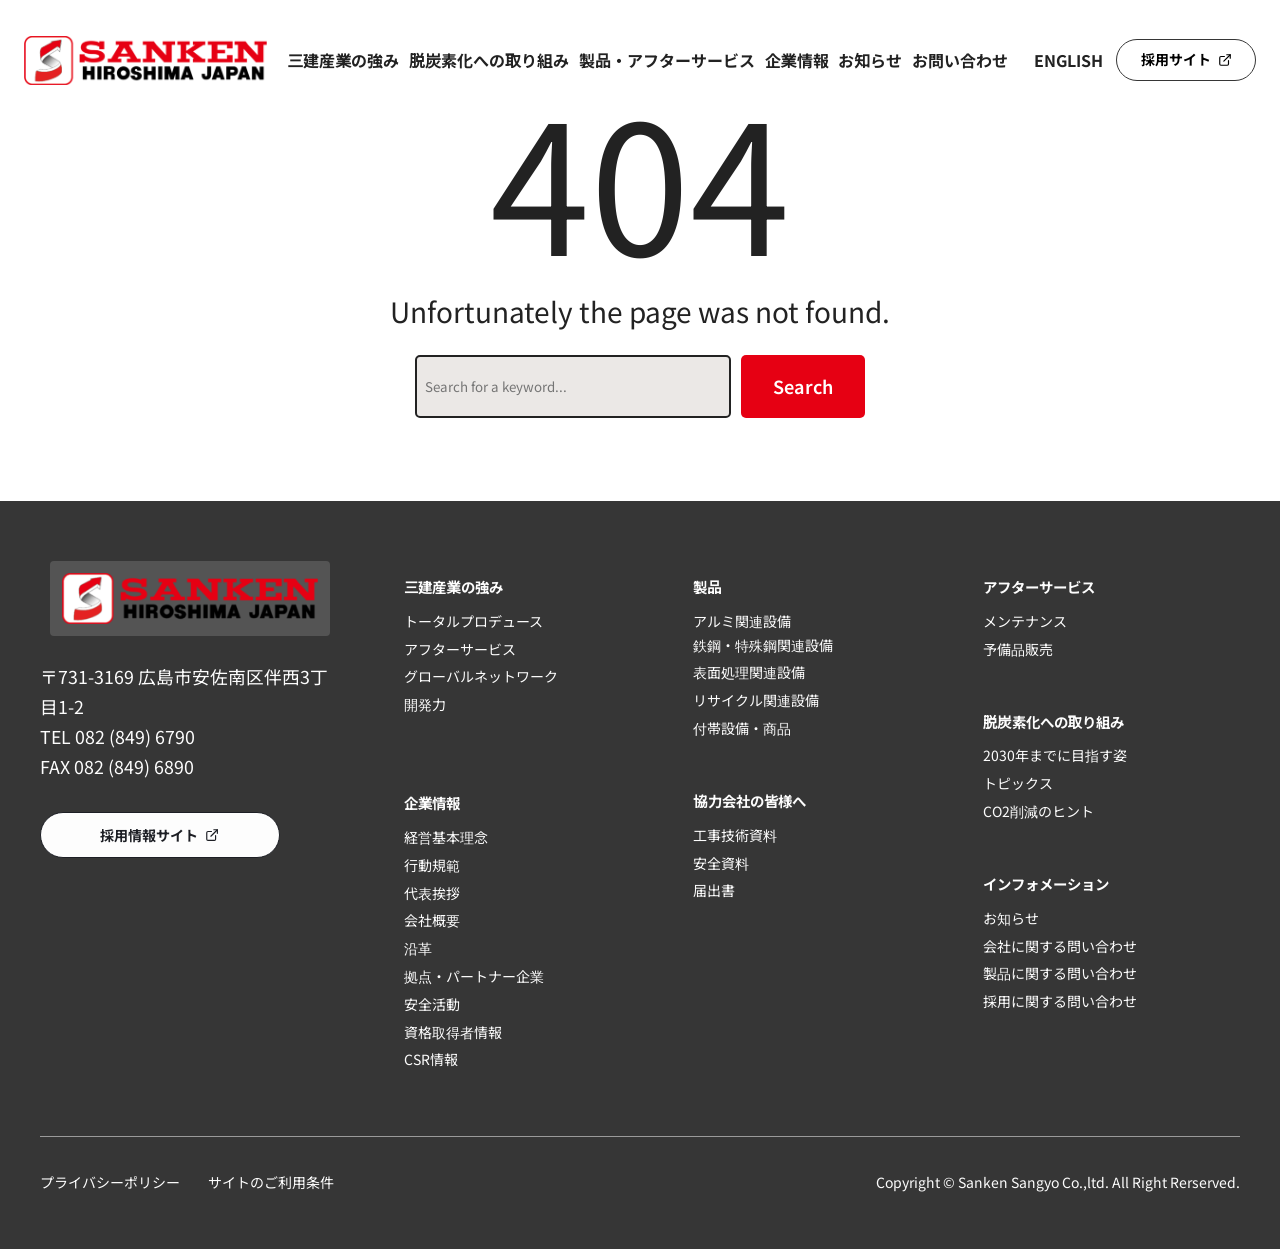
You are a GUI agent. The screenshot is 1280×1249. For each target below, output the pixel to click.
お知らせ (870, 60)
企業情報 (797, 60)
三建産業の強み (343, 60)
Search (803, 386)
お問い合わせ (960, 60)
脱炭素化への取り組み (489, 60)
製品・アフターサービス (667, 60)
